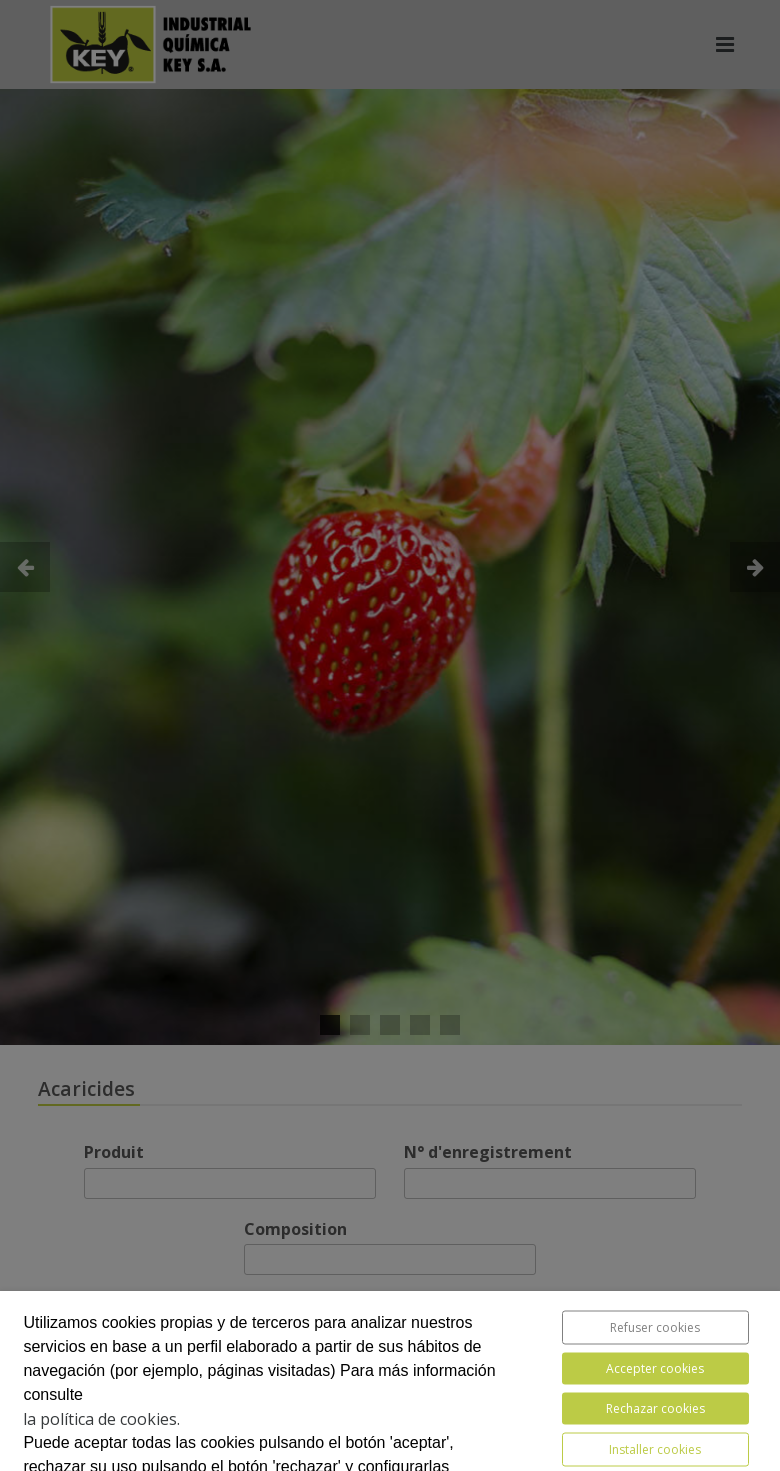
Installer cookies (655, 1449)
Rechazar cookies (655, 1408)
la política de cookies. (101, 1419)
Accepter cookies (655, 1368)
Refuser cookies (655, 1327)
